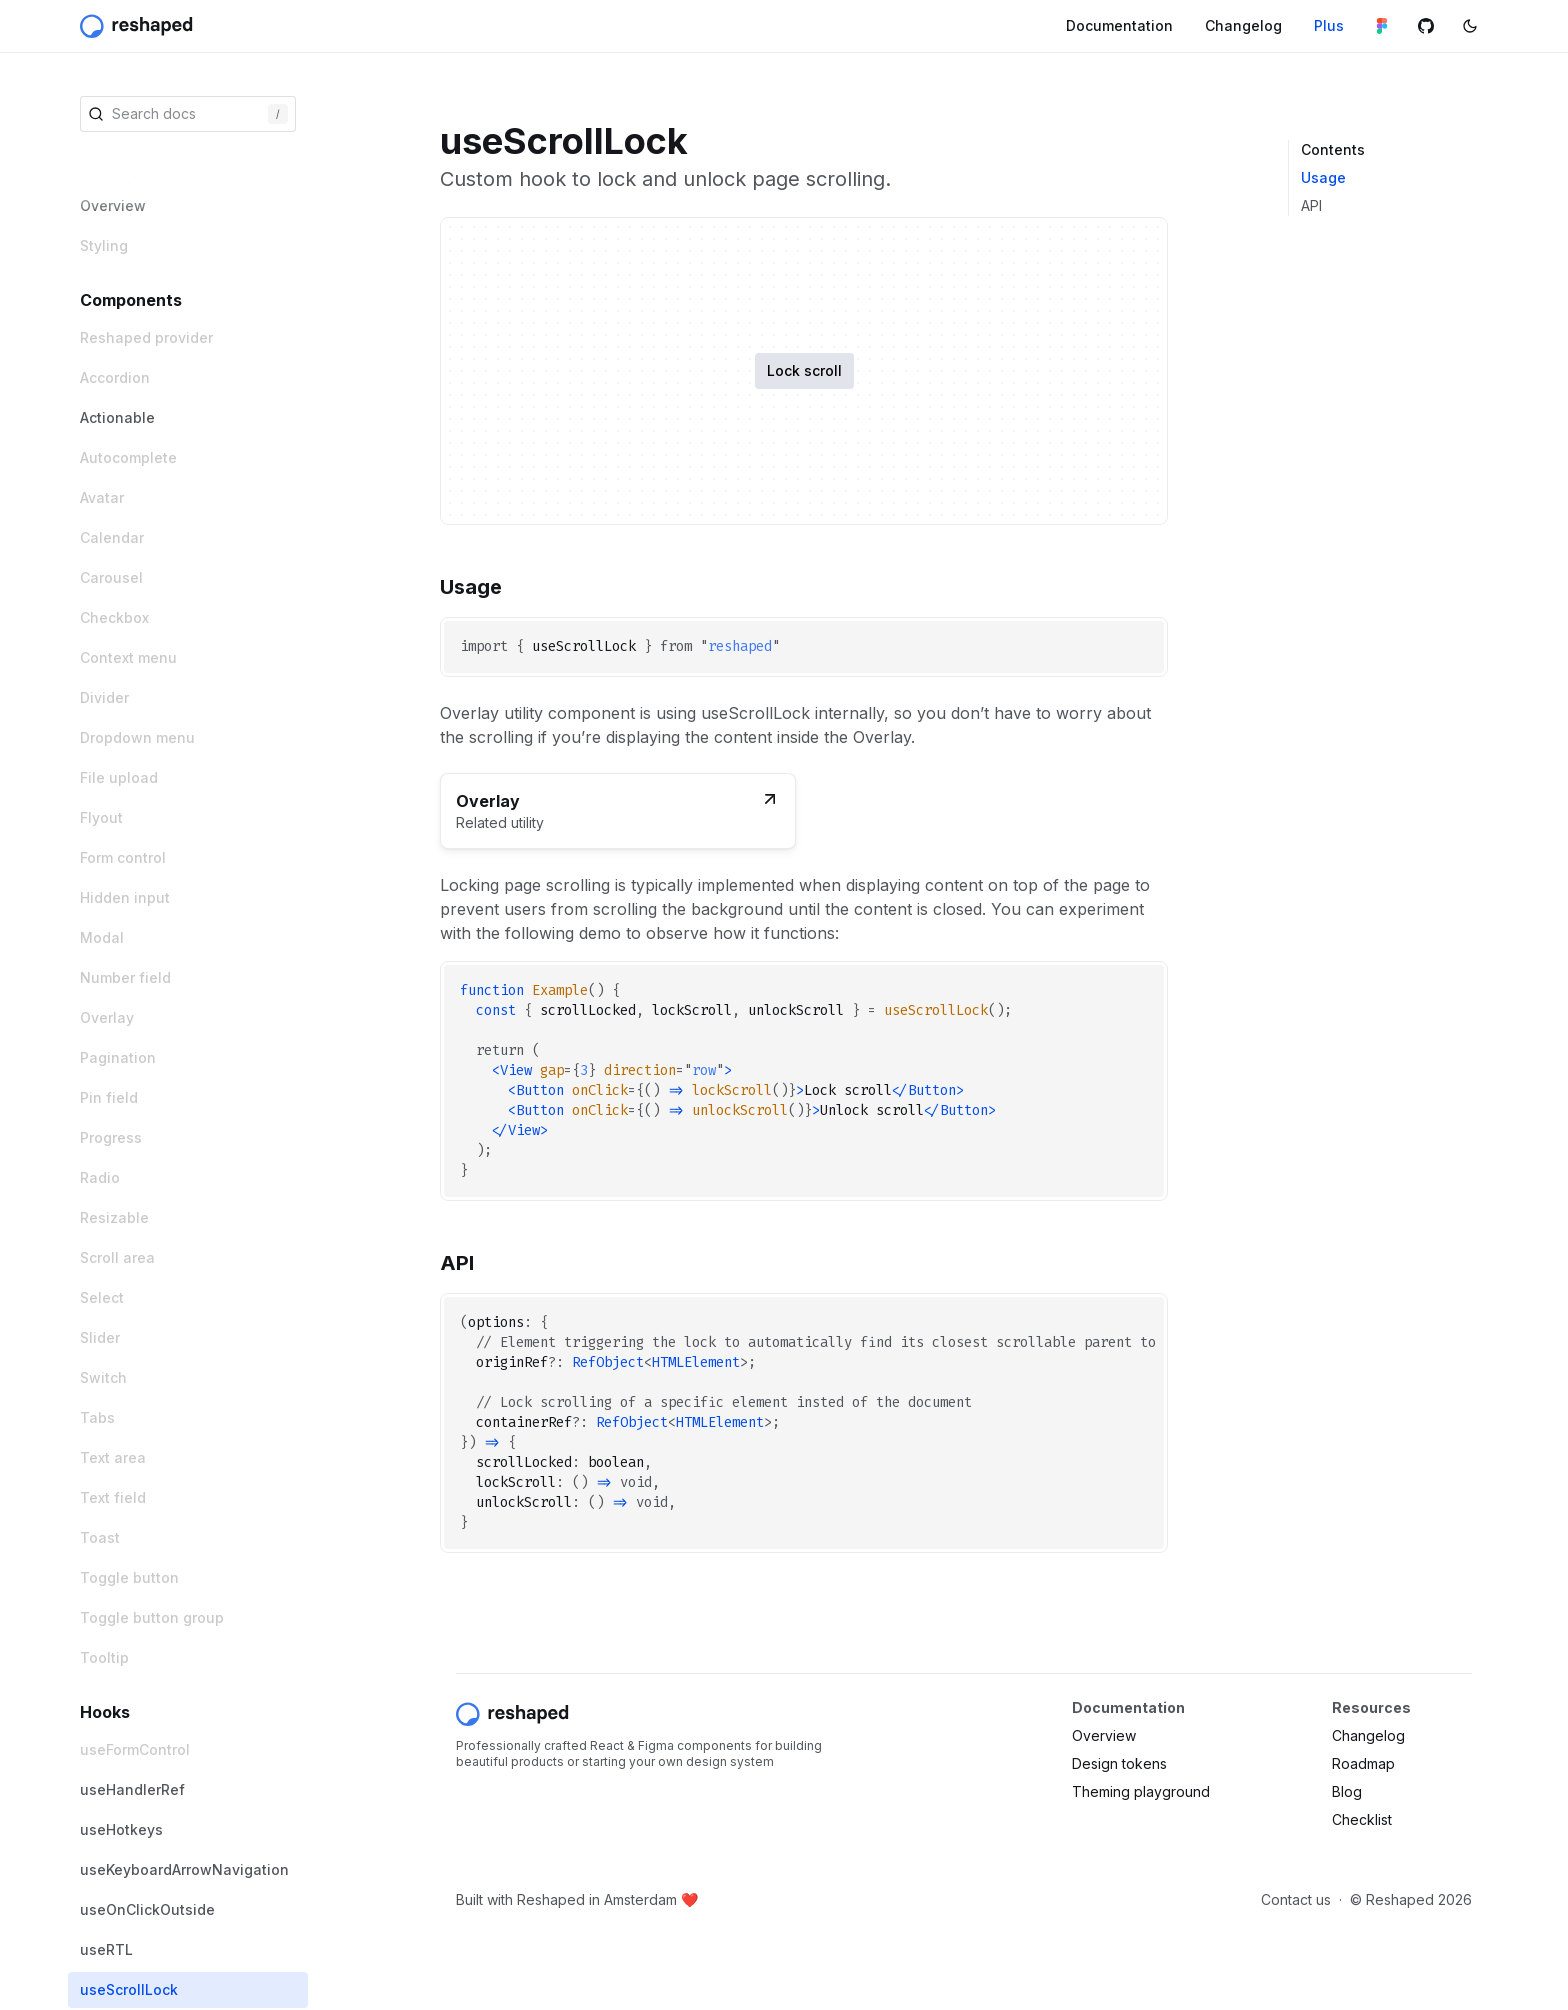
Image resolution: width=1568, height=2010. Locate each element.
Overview (1104, 1735)
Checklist (1362, 1819)
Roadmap (1363, 1763)
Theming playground (1141, 1791)
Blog (1347, 1791)
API (1311, 205)
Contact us (1296, 1899)
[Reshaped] (138, 26)
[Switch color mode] (1470, 26)
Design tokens (1119, 1763)
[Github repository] (1426, 26)
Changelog (1368, 1735)
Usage (1323, 177)
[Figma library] (1382, 26)
